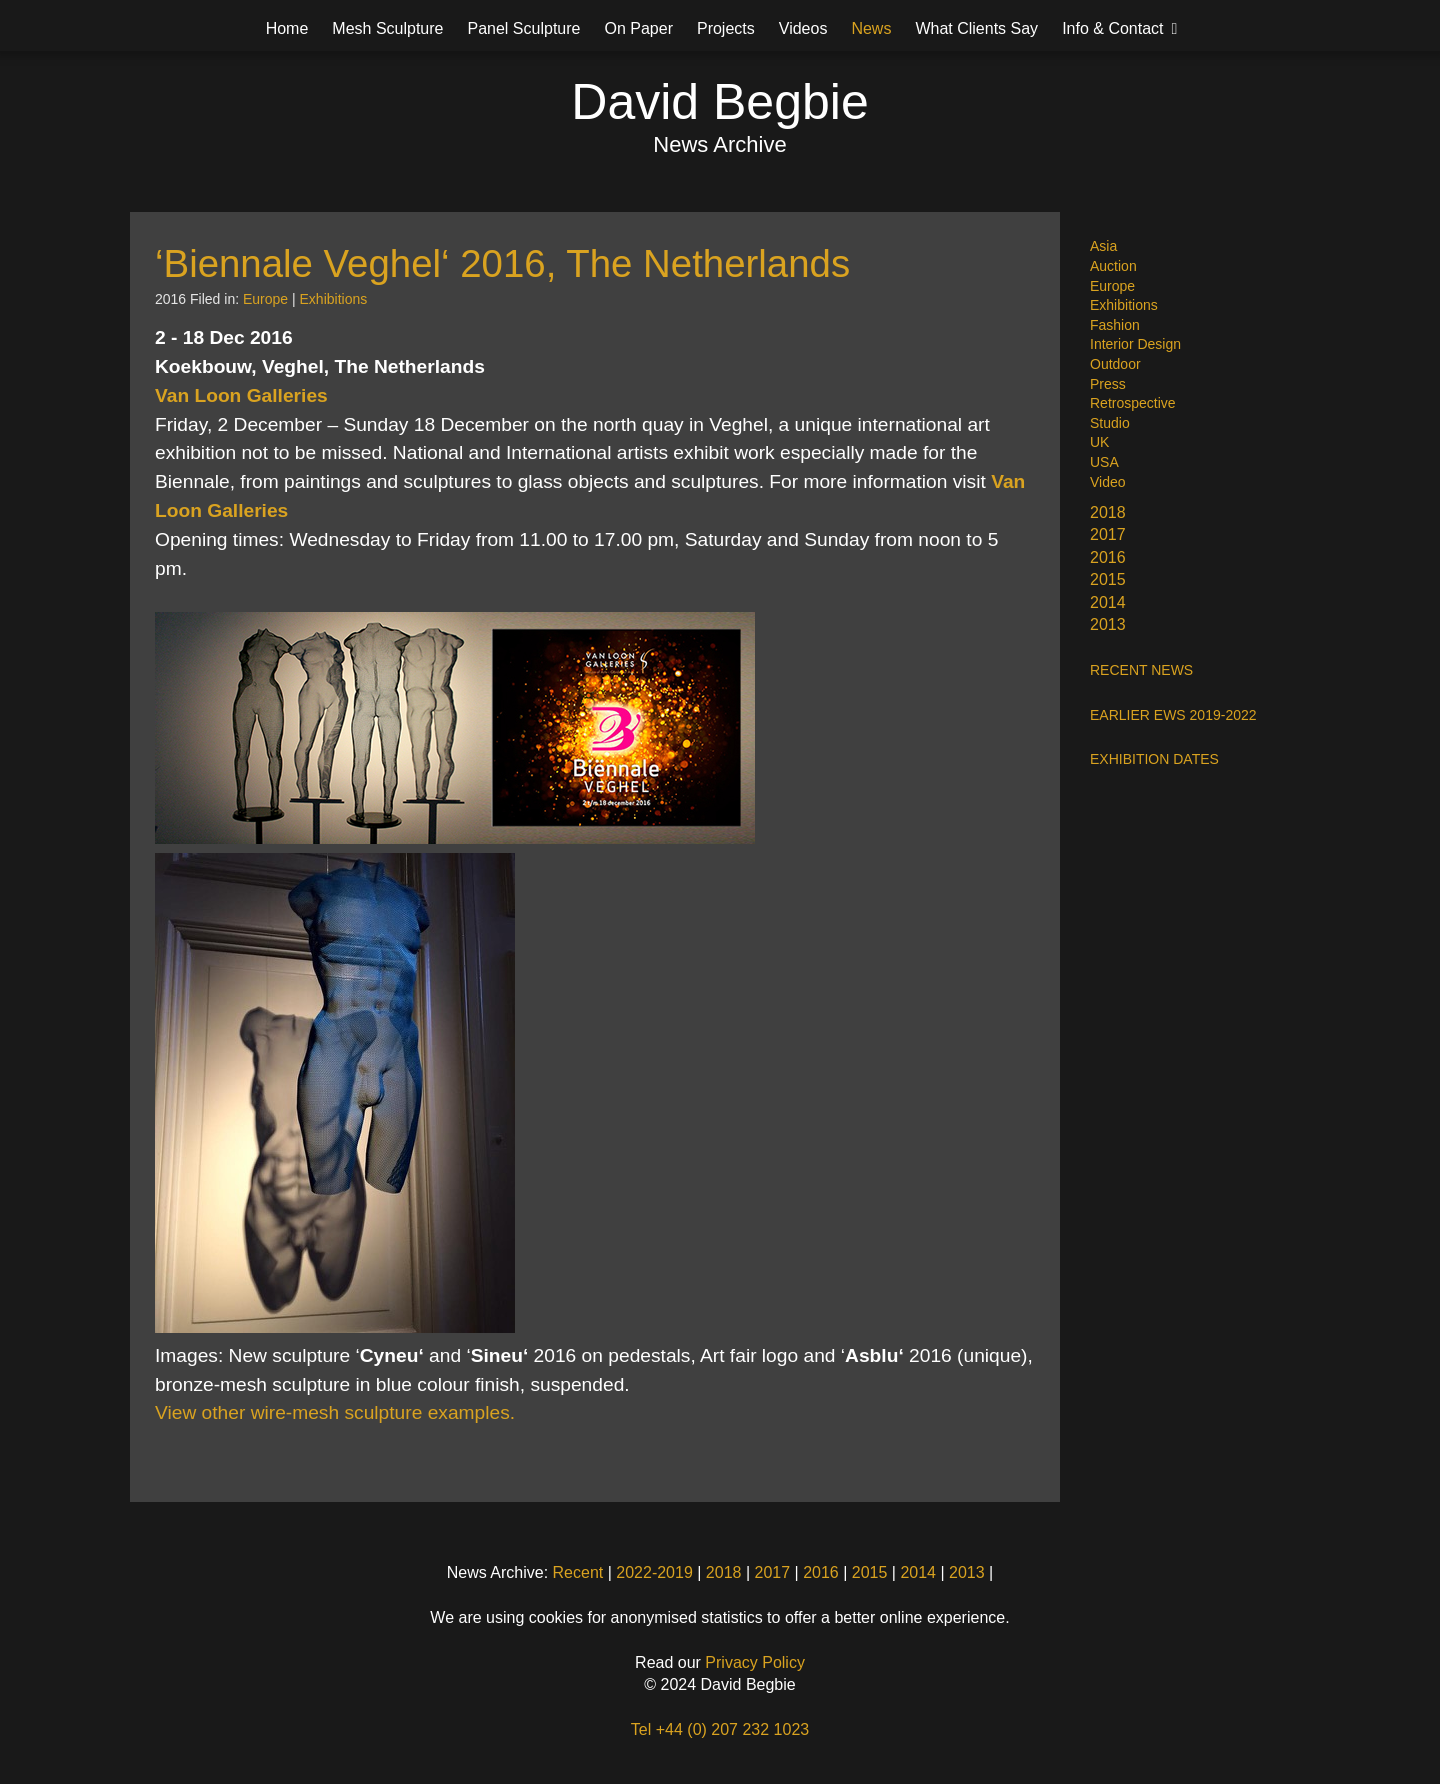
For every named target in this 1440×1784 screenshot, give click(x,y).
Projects (726, 28)
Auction (1113, 266)
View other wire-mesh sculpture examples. (335, 1412)
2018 (1108, 512)
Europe (1112, 286)
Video (1108, 482)
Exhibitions (1124, 305)
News (871, 28)
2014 (1108, 602)
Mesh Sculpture (387, 28)
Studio (1110, 423)
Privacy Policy (755, 1662)
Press (1108, 384)
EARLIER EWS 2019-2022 (1173, 715)
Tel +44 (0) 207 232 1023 (720, 1729)
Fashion (1115, 325)
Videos (803, 28)
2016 (1108, 557)
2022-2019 (654, 1572)
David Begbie (719, 102)
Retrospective (1133, 403)
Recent (578, 1572)
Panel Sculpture (524, 28)
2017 (1108, 534)
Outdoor (1115, 364)
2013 (1108, 624)
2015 (1108, 579)
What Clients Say (976, 28)
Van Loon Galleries (241, 395)
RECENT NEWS (1141, 670)
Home (287, 28)
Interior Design (1135, 344)
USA (1104, 462)
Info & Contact (1112, 28)
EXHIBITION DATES (1154, 759)
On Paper (638, 28)
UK (1099, 442)
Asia (1103, 246)
